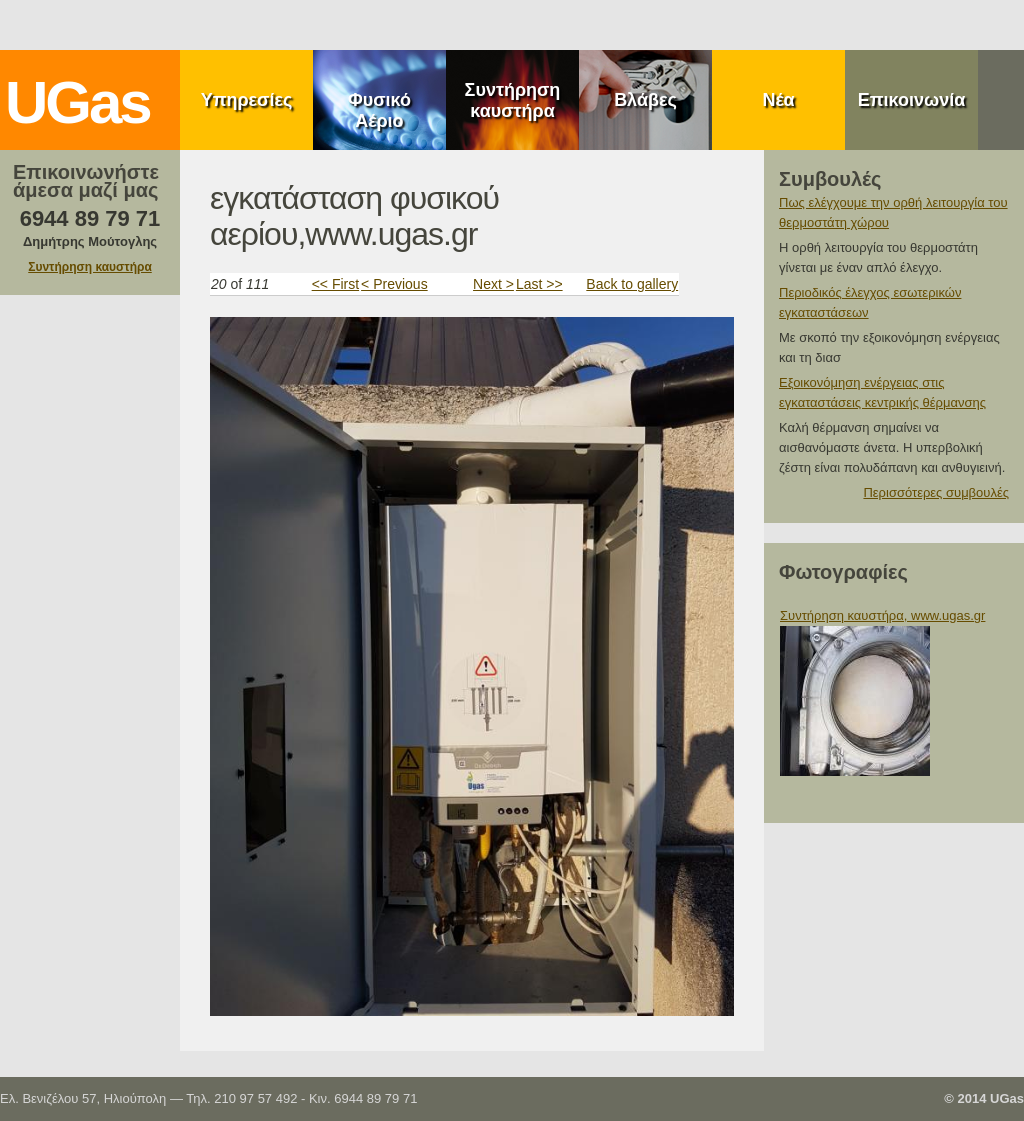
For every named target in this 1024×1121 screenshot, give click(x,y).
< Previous (394, 284)
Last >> (539, 284)
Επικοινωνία (912, 100)
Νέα (778, 100)
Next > (493, 284)
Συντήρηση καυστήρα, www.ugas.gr (882, 615)
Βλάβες (645, 100)
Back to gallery (632, 284)
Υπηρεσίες (247, 100)
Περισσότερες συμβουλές (936, 492)
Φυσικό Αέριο (379, 110)
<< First (335, 284)
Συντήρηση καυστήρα (513, 100)
